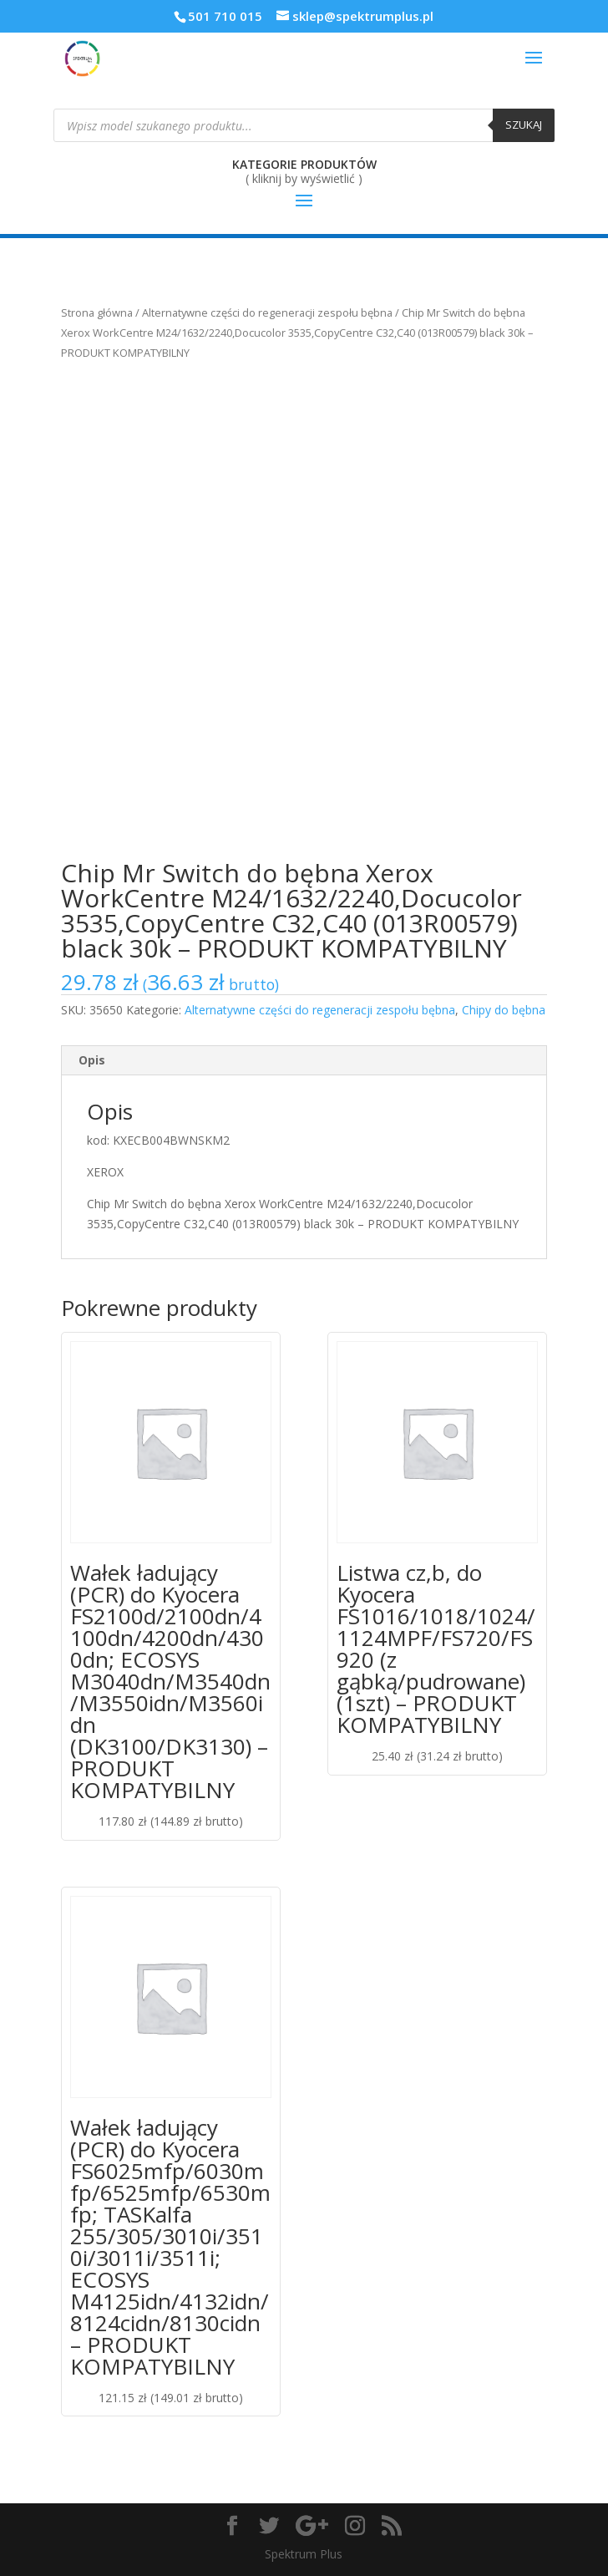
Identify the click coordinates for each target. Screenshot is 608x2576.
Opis (92, 1060)
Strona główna (97, 312)
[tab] (304, 1060)
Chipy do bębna (503, 1010)
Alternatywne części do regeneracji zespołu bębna (267, 312)
